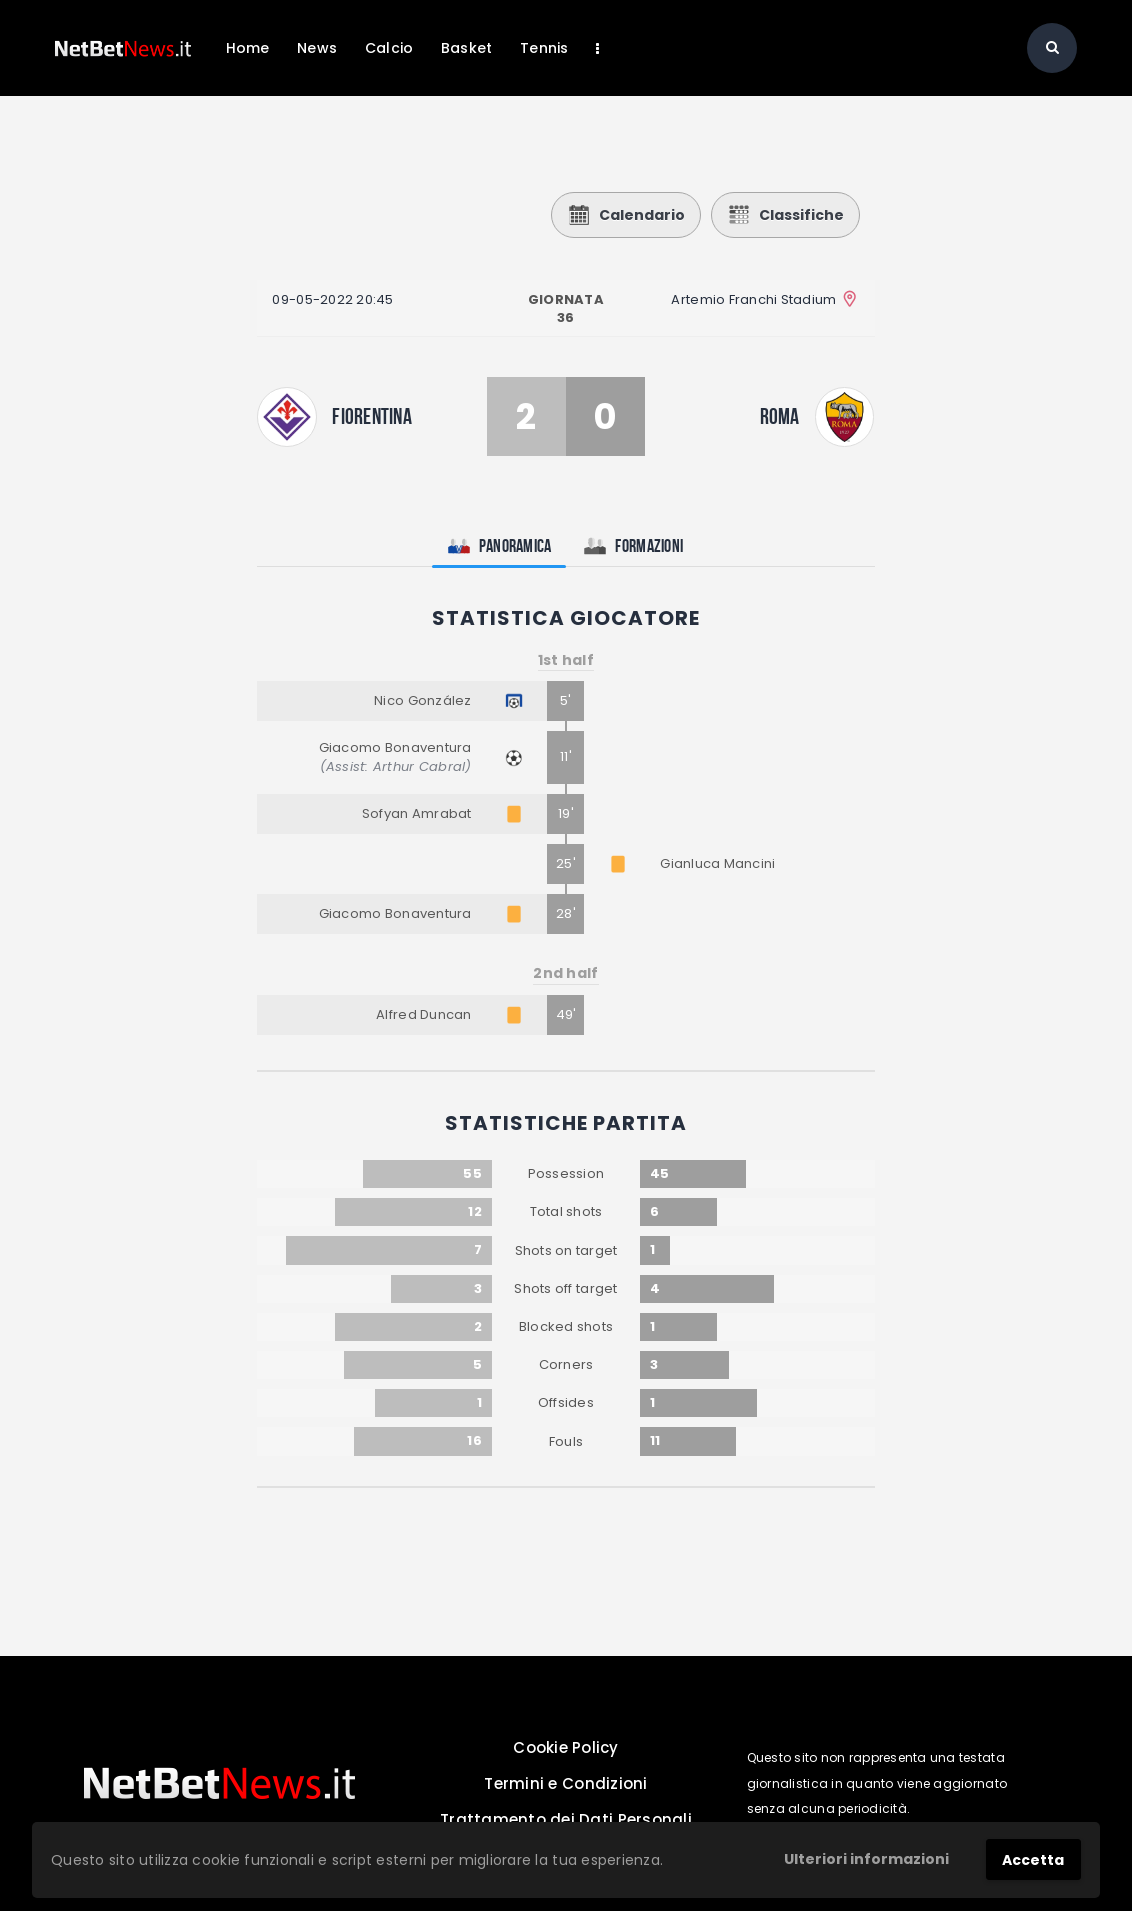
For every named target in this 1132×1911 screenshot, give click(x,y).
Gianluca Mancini (717, 863)
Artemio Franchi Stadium (753, 299)
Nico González (422, 700)
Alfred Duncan (423, 1014)
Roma (780, 416)
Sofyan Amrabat (417, 813)
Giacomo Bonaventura (395, 747)
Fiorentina (372, 416)
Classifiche (785, 215)
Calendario (626, 215)
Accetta (1033, 1860)
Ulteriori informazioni (866, 1859)
